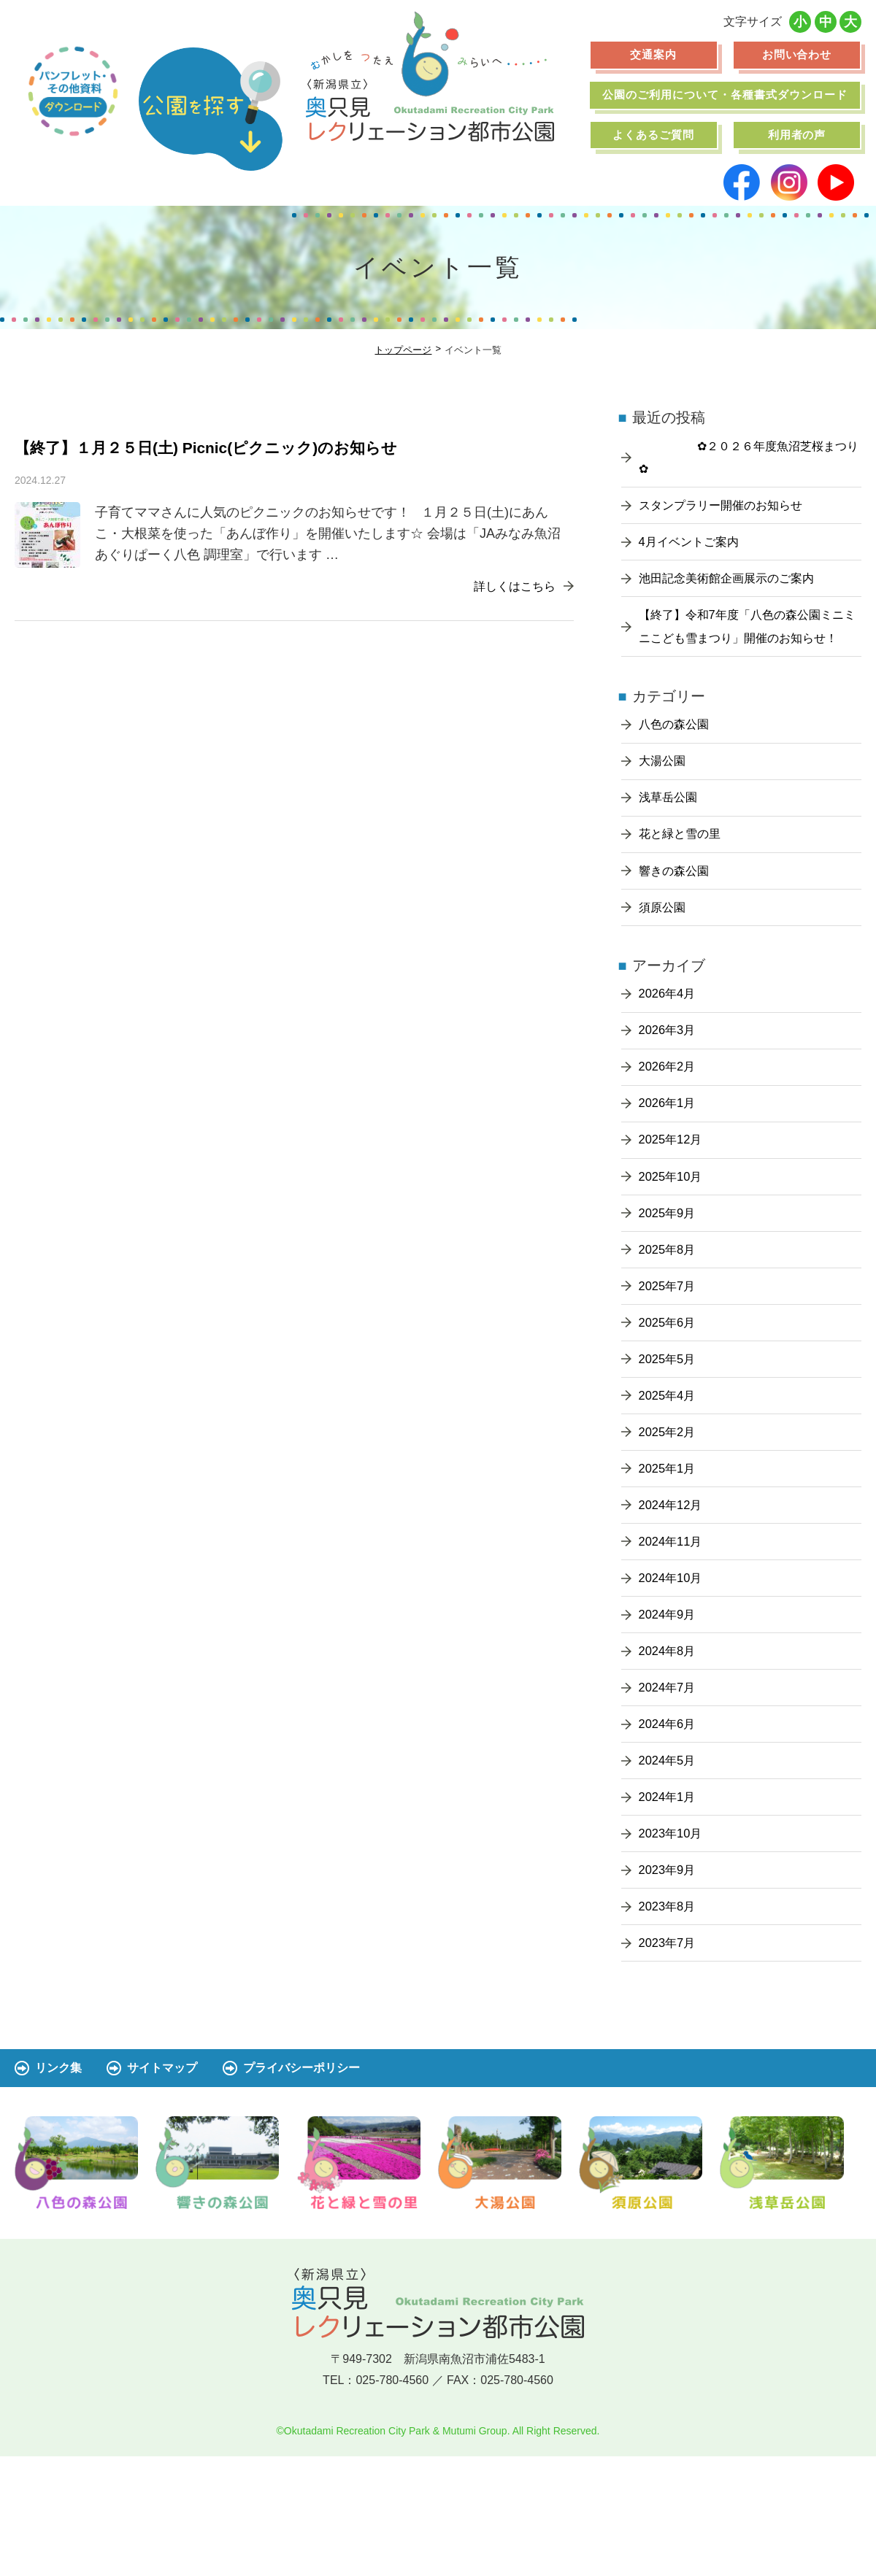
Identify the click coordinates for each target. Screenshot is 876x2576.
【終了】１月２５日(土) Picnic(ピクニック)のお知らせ (233, 446)
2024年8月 (670, 1749)
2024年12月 (674, 1592)
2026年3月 (670, 1082)
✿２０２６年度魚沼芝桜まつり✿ (749, 458)
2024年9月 (670, 1709)
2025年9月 (670, 1278)
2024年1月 (670, 1906)
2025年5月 (670, 1435)
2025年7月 (670, 1356)
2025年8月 (670, 1317)
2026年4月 (670, 1043)
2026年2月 (670, 1121)
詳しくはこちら (504, 583)
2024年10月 (674, 1670)
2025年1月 (670, 1553)
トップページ (402, 349)
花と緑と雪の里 (685, 875)
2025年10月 (674, 1239)
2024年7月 (670, 1788)
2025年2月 (670, 1513)
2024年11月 (674, 1631)
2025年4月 (670, 1475)
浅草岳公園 (671, 835)
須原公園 (665, 953)
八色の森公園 (678, 756)
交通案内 (653, 54)
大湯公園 (665, 796)
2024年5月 (670, 1866)
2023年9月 (670, 1985)
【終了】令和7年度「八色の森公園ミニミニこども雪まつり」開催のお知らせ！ (747, 646)
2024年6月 (670, 1828)
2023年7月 (670, 2063)
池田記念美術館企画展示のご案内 (737, 586)
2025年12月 (674, 1199)
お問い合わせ (797, 54)
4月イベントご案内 (695, 546)
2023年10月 (674, 1945)
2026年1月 (670, 1160)
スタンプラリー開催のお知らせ (731, 508)
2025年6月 (670, 1396)
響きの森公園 (678, 913)
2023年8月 (670, 2024)
